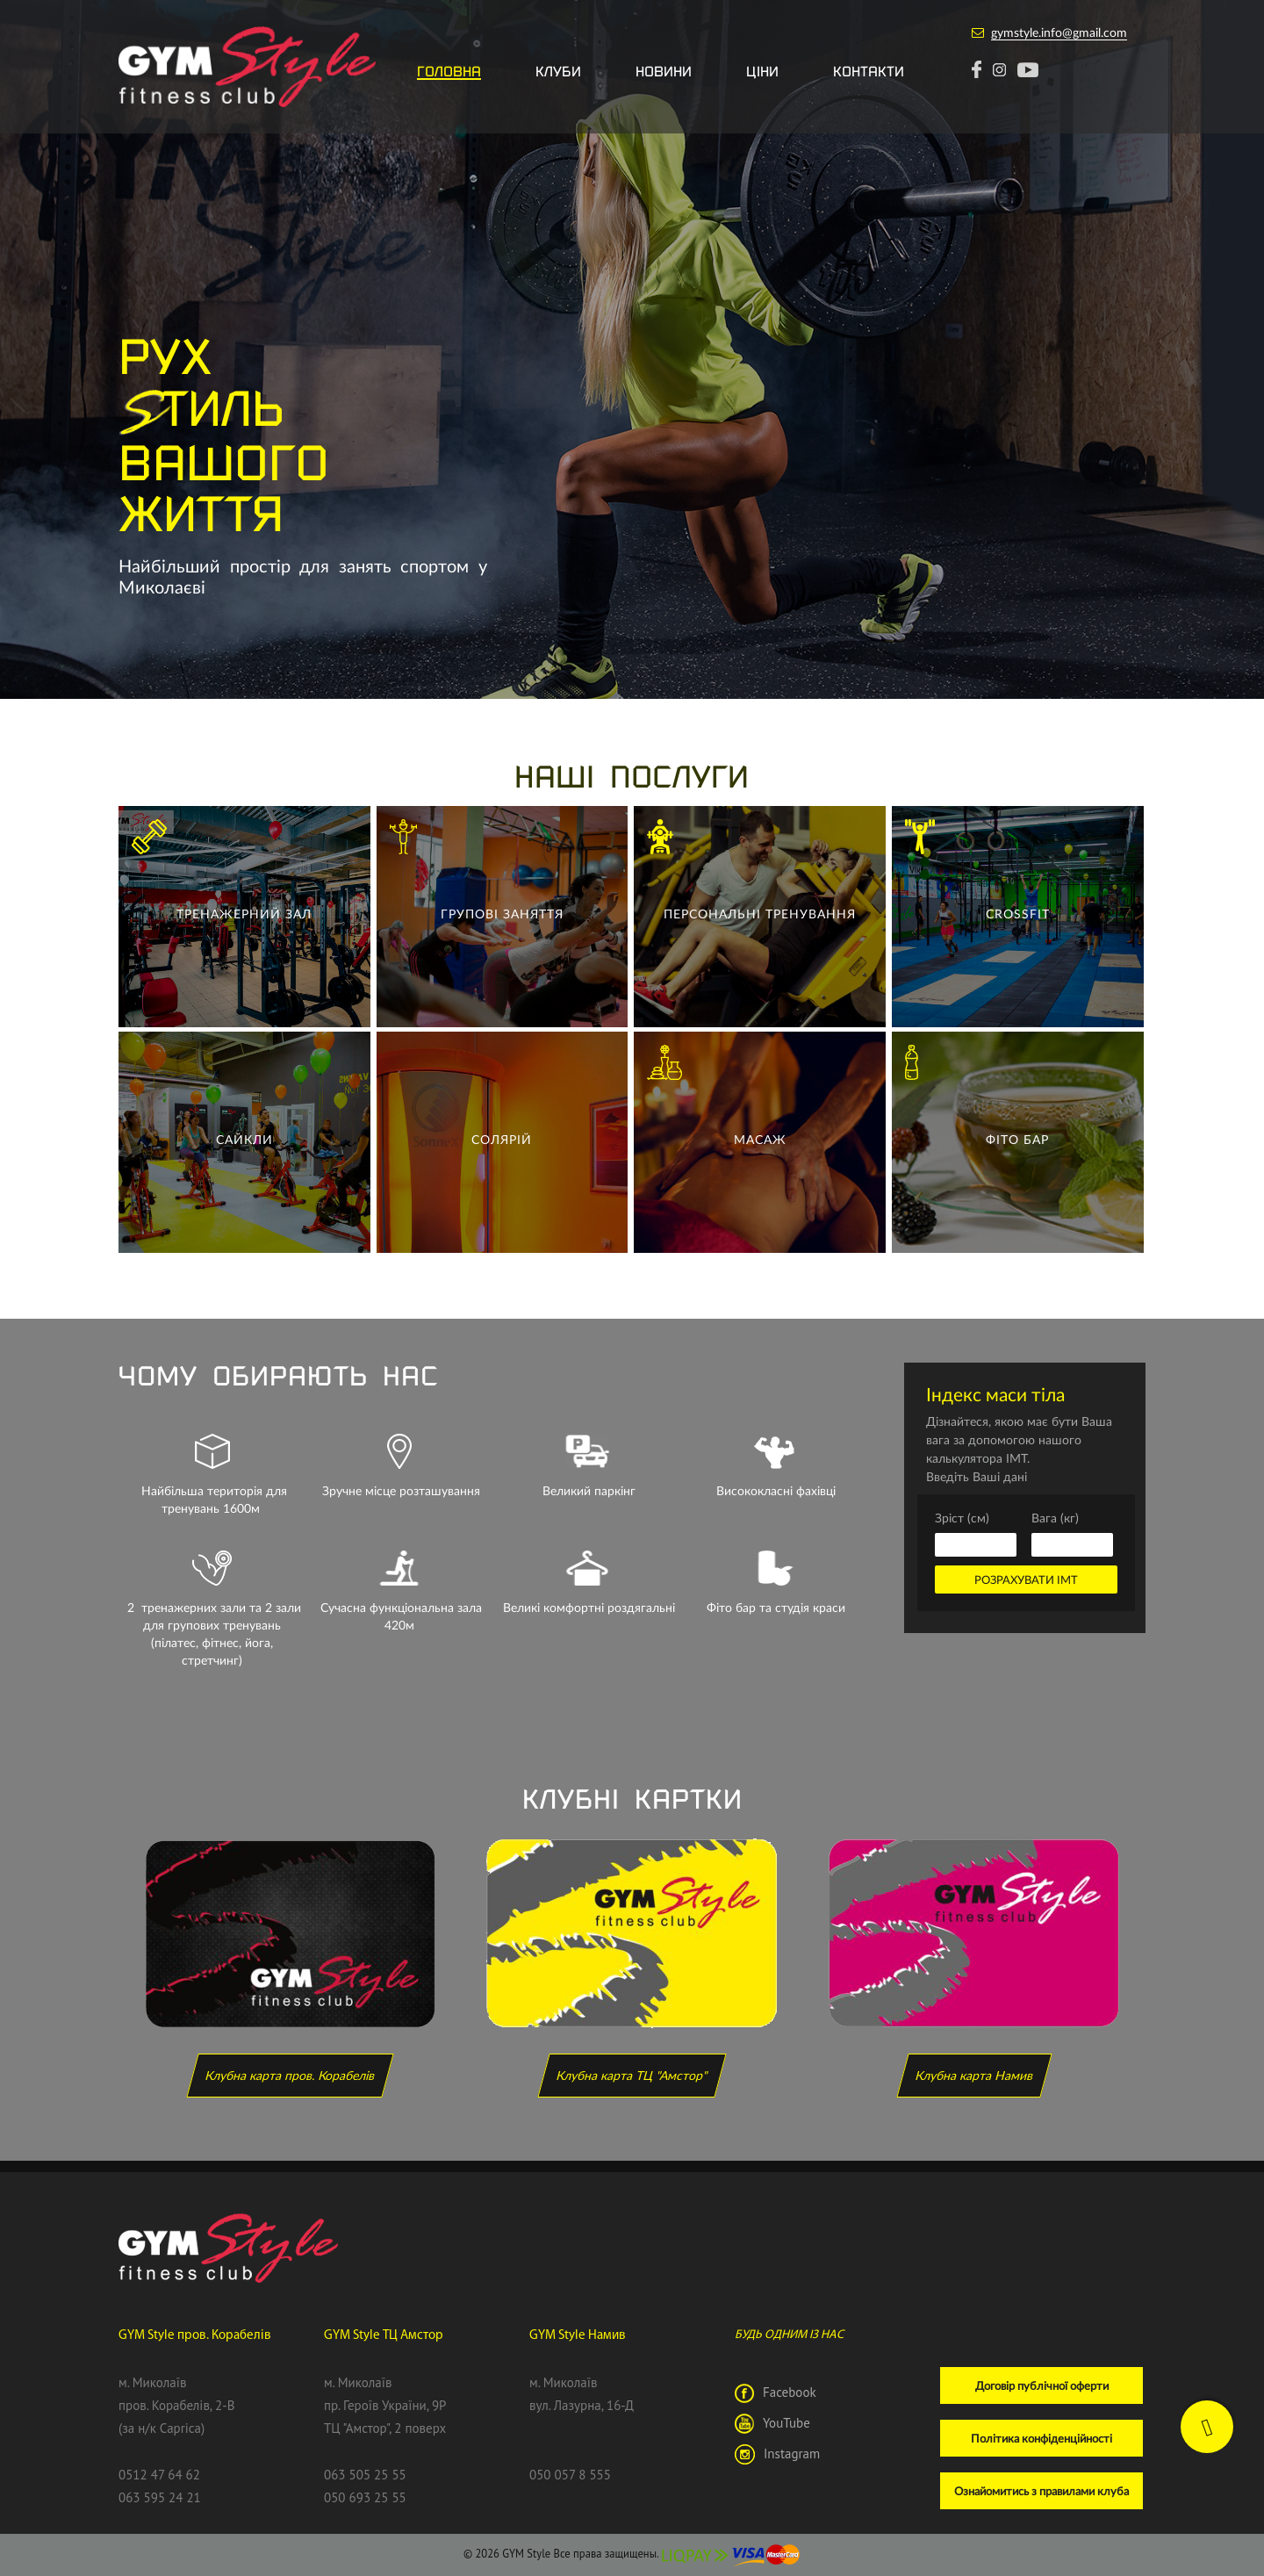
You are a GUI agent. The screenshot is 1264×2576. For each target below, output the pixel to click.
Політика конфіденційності (1041, 2438)
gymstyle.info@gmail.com (1059, 32)
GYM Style (526, 2553)
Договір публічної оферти (1042, 2385)
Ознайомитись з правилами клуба (1041, 2491)
